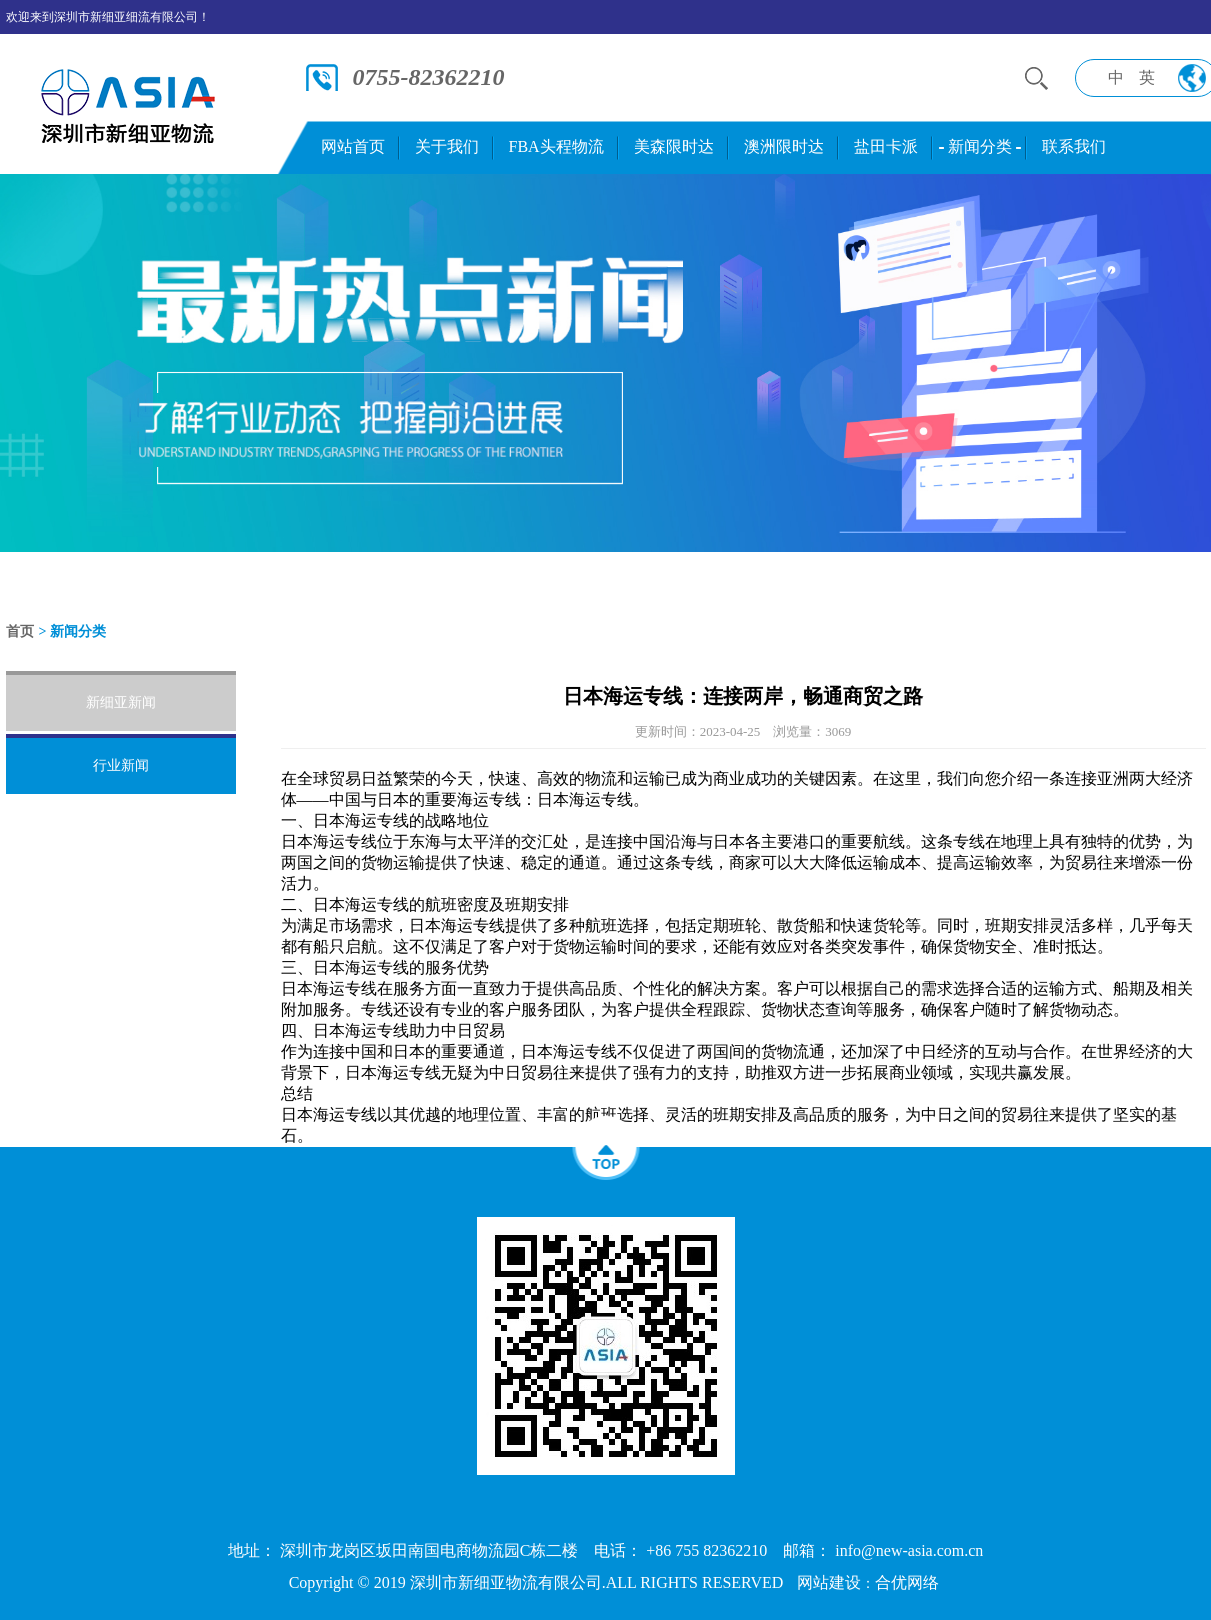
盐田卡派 (886, 146)
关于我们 (447, 146)
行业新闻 (121, 765)
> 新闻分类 (72, 631)
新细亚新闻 (121, 702)
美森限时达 (674, 146)
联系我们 (1074, 146)
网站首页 (353, 146)
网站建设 (829, 1582)
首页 (20, 631)
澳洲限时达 (784, 146)
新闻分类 (980, 146)
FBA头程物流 (556, 146)
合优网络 (907, 1582)
